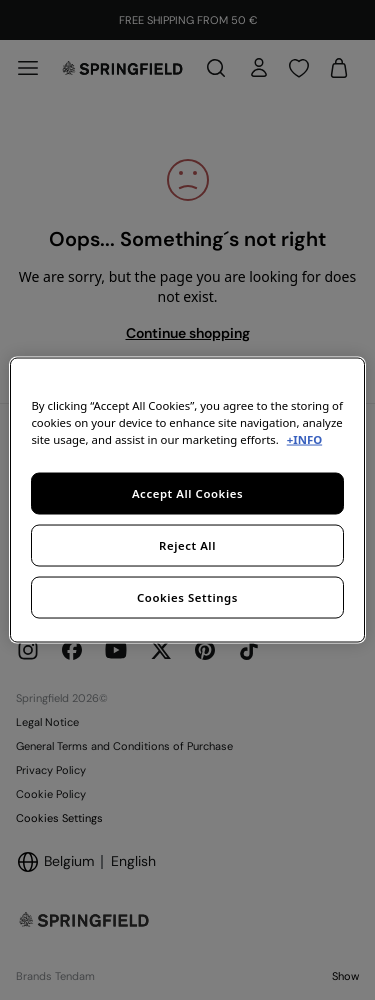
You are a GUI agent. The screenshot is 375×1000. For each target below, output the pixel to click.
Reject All (187, 545)
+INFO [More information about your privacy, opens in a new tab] (304, 439)
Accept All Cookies (187, 493)
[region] (187, 500)
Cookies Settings (187, 597)
